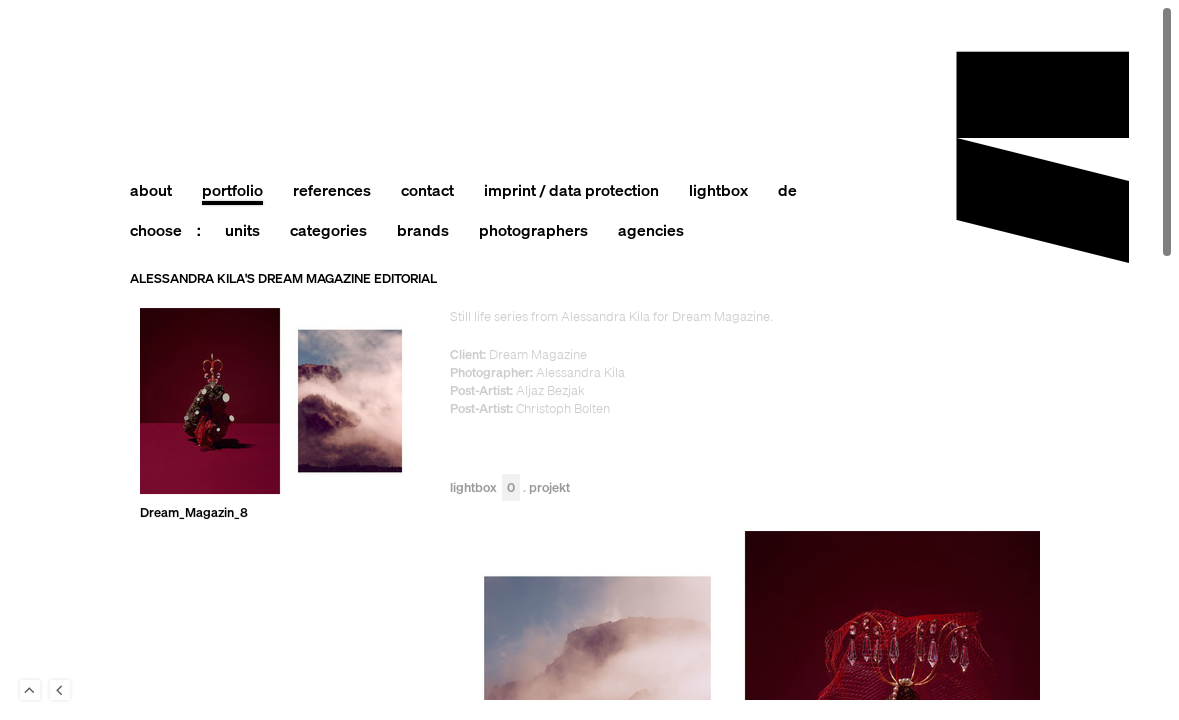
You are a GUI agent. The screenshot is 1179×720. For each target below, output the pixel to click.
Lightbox (485, 488)
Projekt (549, 488)
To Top (30, 690)
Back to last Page (60, 690)
